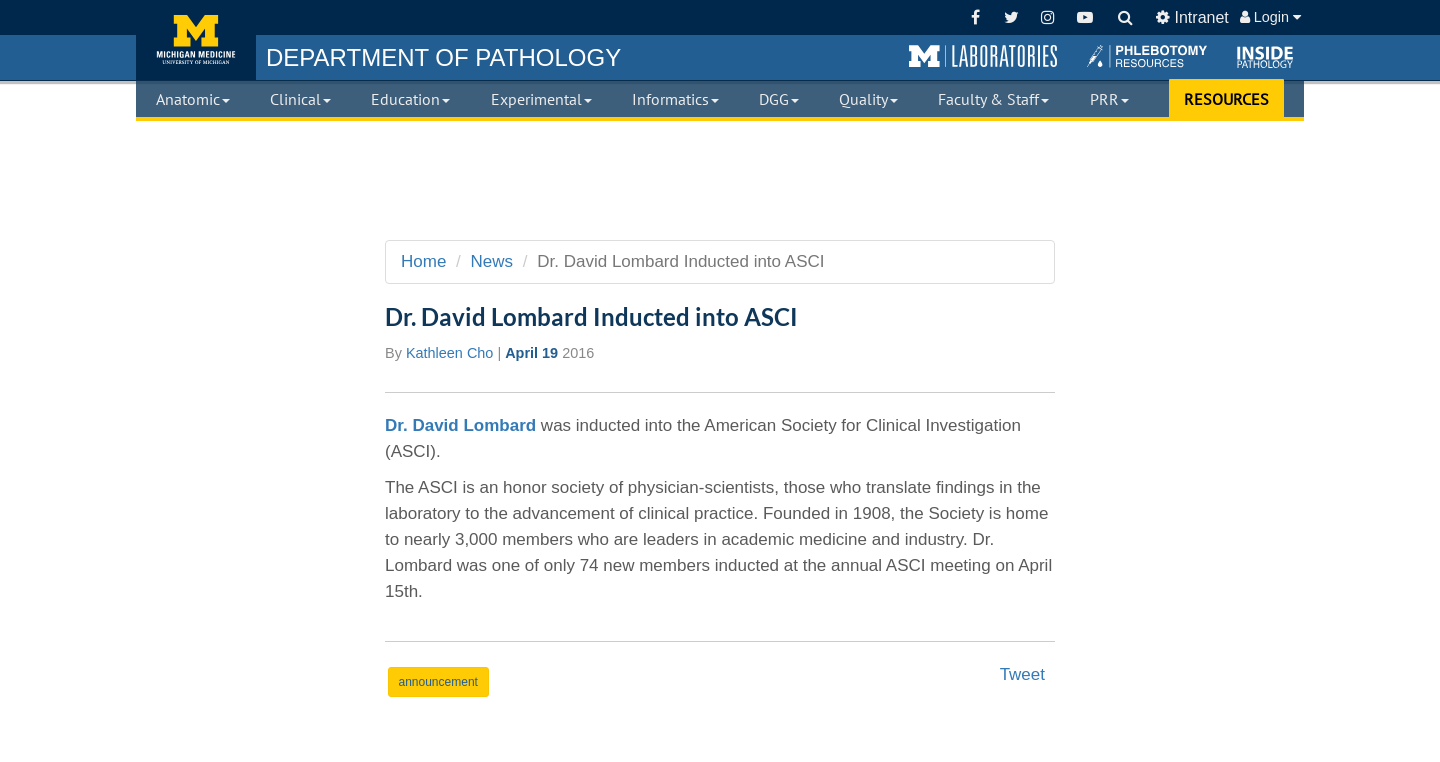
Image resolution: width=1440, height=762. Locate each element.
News (492, 261)
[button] (983, 57)
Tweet (1022, 674)
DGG (779, 99)
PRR (1109, 99)
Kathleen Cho (450, 353)
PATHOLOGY (443, 57)
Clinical (300, 99)
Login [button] (1270, 17)
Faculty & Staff (993, 99)
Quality (868, 99)
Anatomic (193, 99)
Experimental (541, 99)
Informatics (675, 99)
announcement (438, 682)
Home (423, 261)
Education (410, 99)
